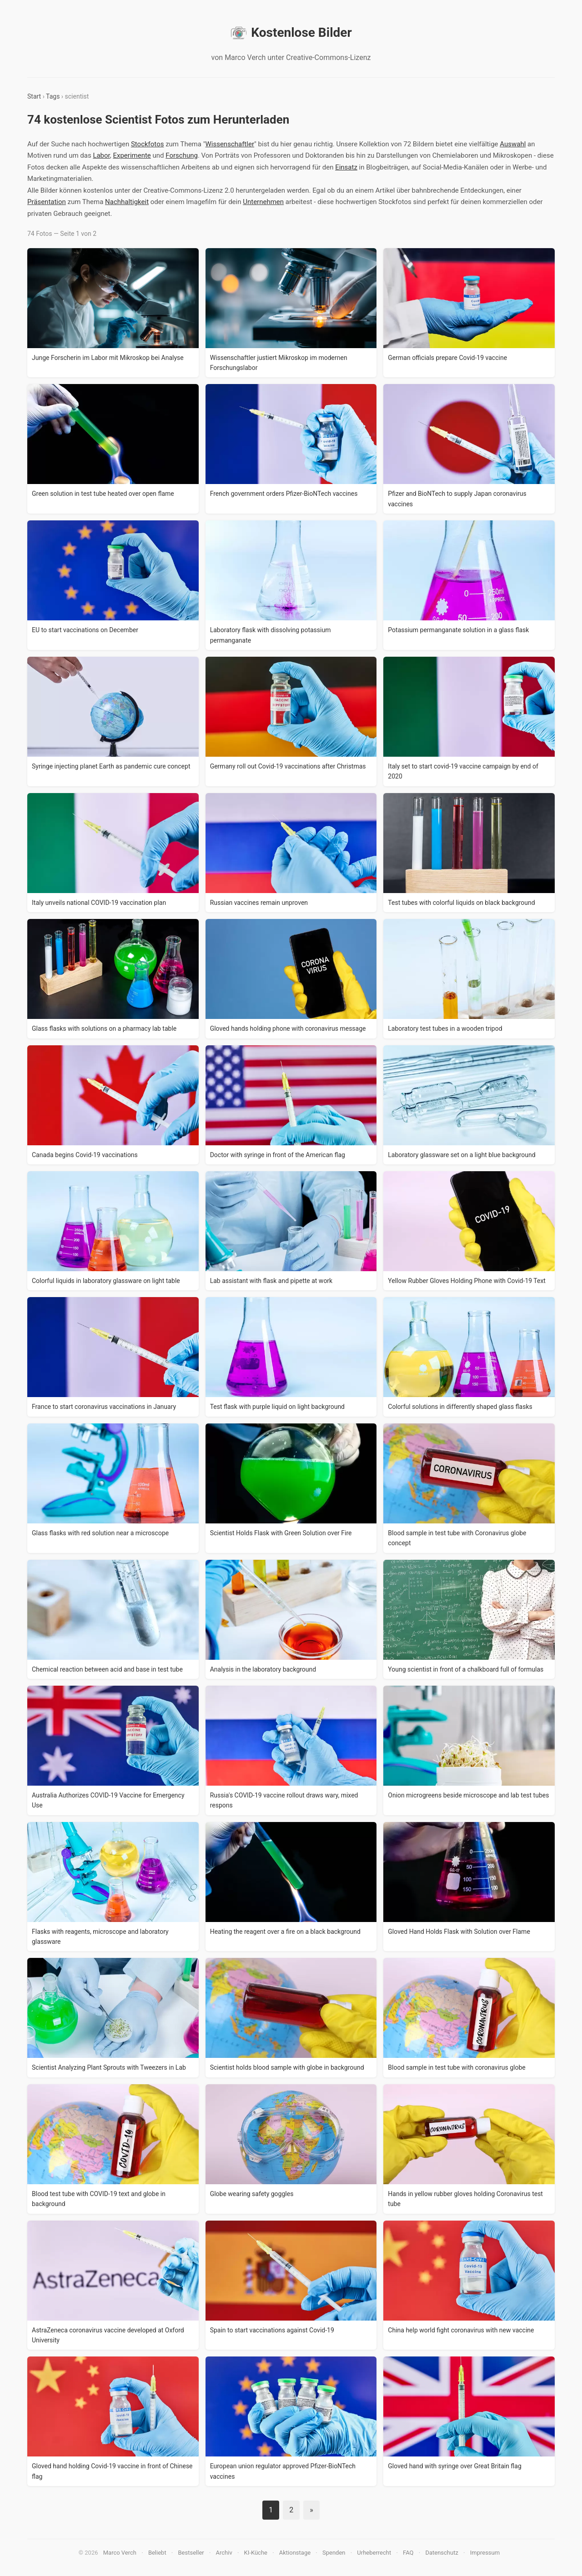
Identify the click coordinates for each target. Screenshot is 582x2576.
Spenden (334, 2552)
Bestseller (191, 2552)
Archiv (224, 2552)
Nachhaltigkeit (127, 202)
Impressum (485, 2552)
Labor (101, 155)
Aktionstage (295, 2552)
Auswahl (513, 144)
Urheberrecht (374, 2552)
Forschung (182, 155)
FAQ (408, 2552)
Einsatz (346, 167)
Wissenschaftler (229, 144)
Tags (53, 96)
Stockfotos (147, 144)
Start (34, 96)
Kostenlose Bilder (290, 33)
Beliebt (157, 2552)
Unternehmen (263, 202)
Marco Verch (119, 2552)
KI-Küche (255, 2552)
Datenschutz (441, 2552)
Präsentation (46, 202)
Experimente (132, 155)
